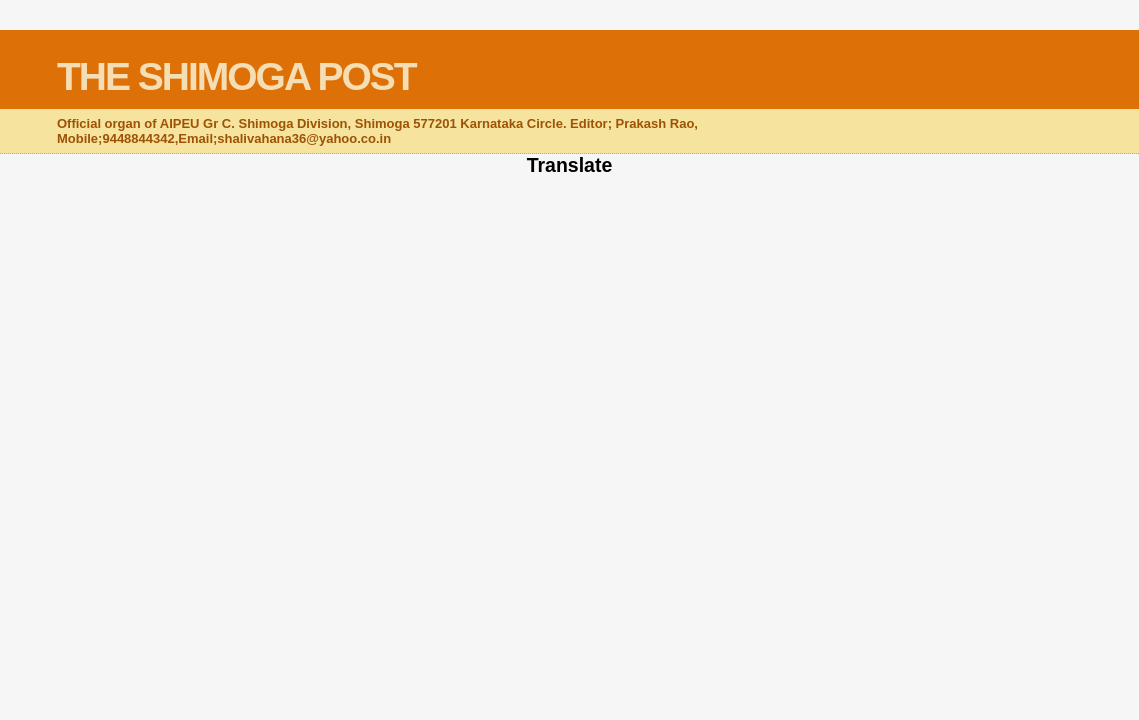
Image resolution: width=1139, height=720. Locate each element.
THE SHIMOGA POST (236, 76)
